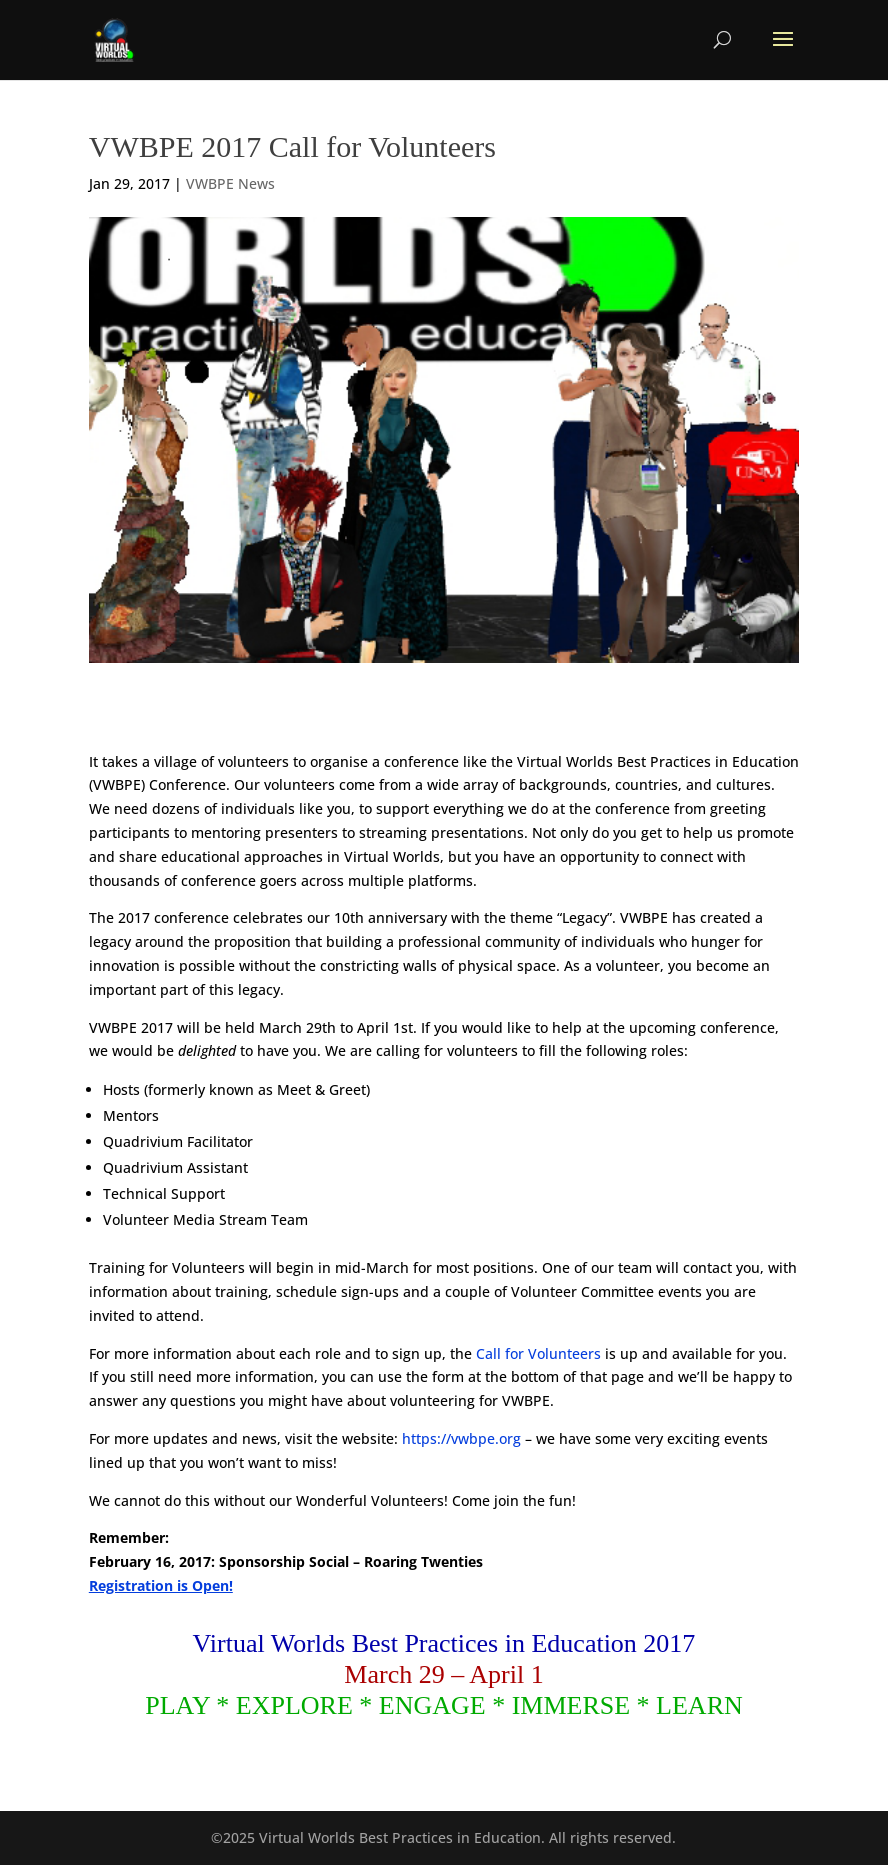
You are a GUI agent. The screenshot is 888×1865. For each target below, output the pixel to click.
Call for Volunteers (538, 1353)
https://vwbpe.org (461, 1438)
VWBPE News (230, 183)
